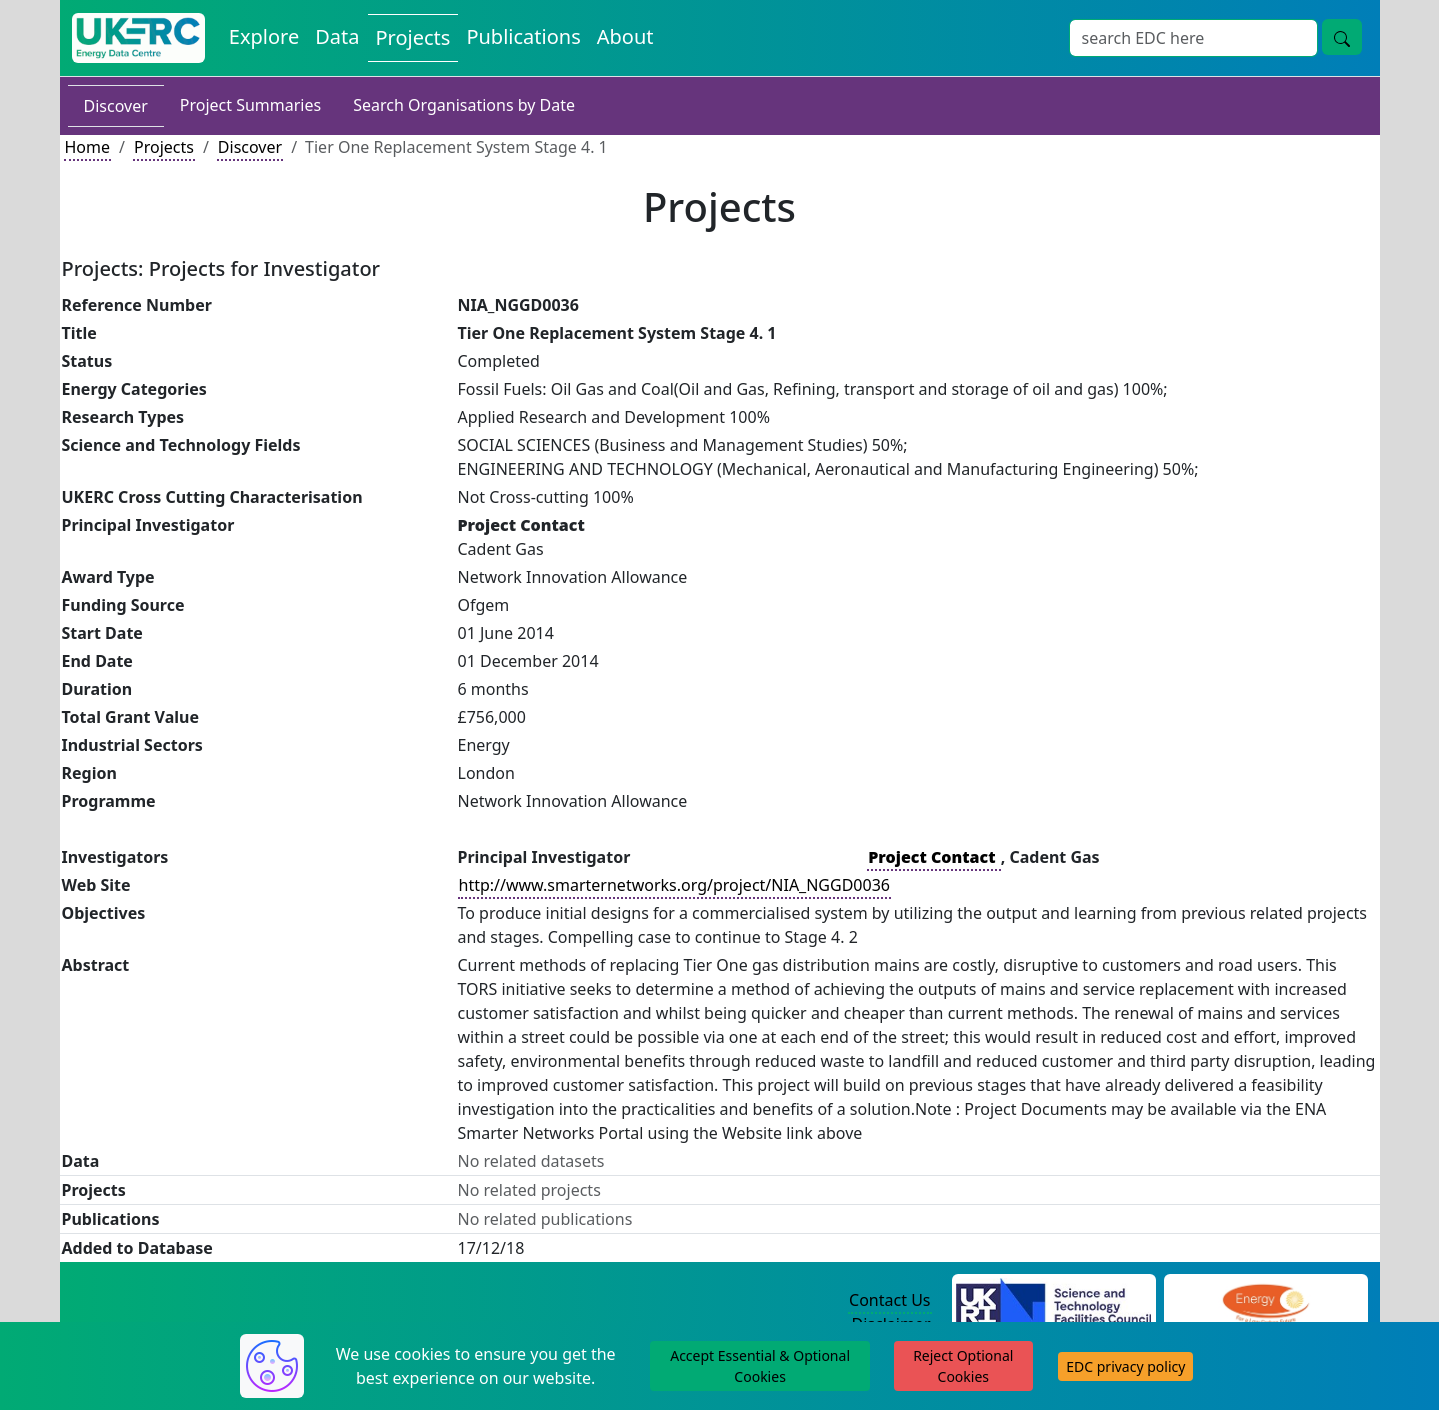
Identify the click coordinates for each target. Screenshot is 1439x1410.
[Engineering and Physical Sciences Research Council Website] (1265, 1301)
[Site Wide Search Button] (1342, 37)
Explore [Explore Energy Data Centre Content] (264, 36)
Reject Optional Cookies (963, 1366)
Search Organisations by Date (464, 105)
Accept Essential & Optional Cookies (760, 1366)
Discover (116, 106)
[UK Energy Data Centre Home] (138, 38)
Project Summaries (250, 105)
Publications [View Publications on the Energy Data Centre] (523, 36)
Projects (164, 147)
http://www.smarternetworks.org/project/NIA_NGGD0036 (674, 885)
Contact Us (889, 1300)
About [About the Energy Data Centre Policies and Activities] (625, 36)
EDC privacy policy (1125, 1366)
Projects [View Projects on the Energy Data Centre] (413, 37)
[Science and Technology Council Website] (1053, 1301)
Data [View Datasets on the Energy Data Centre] (337, 36)
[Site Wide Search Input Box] (1193, 38)
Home (88, 147)
